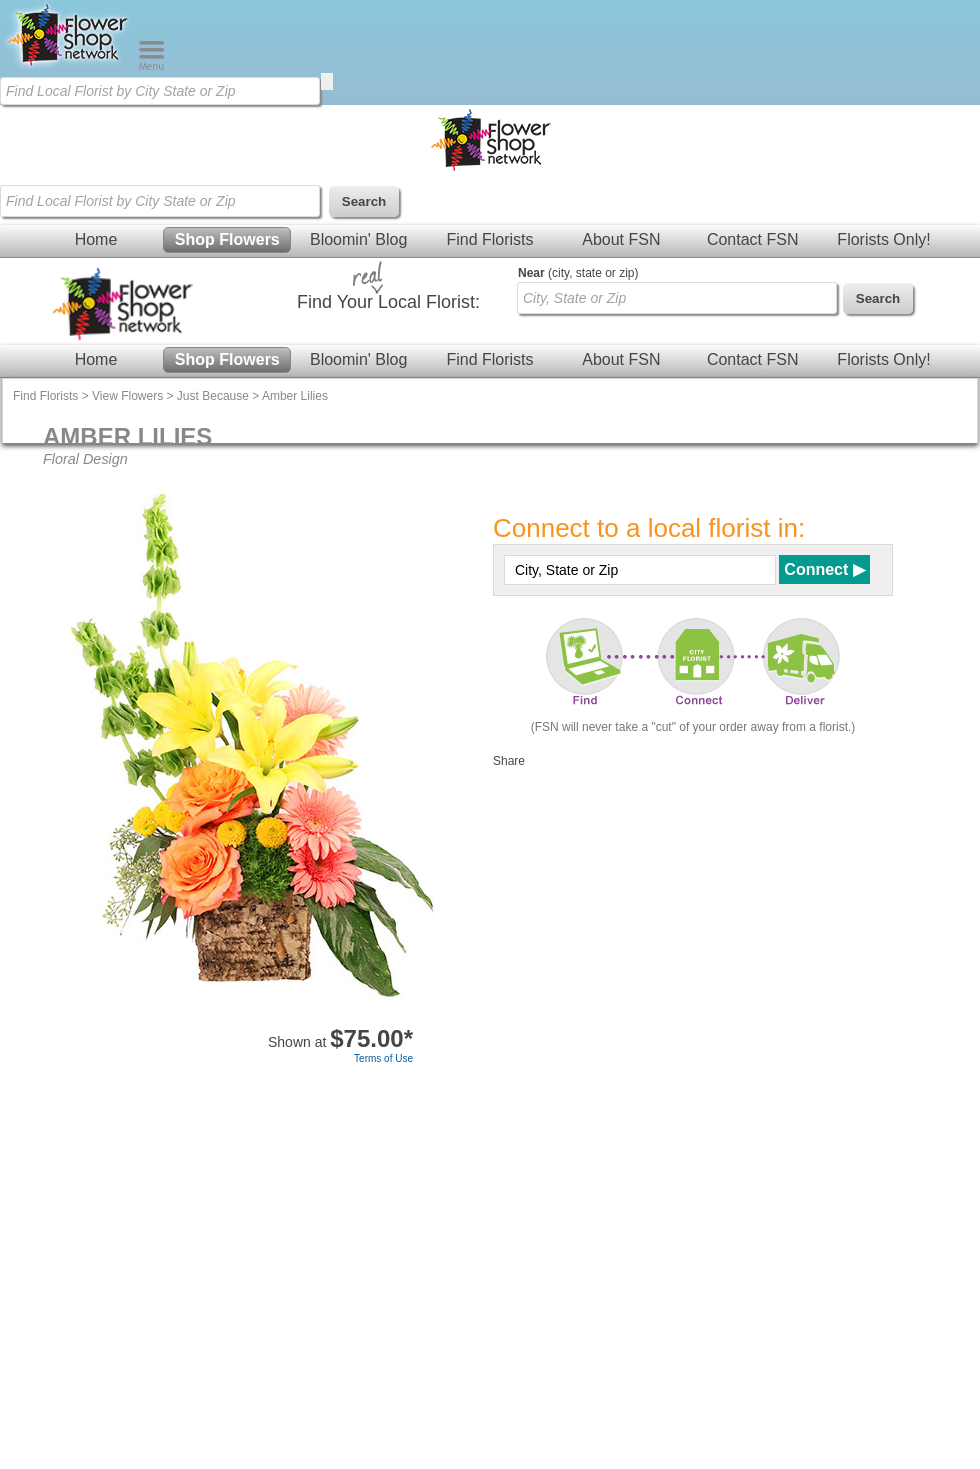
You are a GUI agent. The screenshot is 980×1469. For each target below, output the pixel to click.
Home (96, 239)
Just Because (213, 396)
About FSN (621, 239)
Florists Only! (883, 239)
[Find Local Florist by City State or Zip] (160, 91)
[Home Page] (69, 66)
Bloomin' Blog (358, 239)
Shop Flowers (227, 239)
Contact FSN (753, 239)
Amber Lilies (295, 396)
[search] (327, 81)
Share (509, 761)
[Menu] (151, 66)
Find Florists (489, 239)
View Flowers (127, 396)
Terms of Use (383, 1058)
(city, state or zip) (578, 273)
